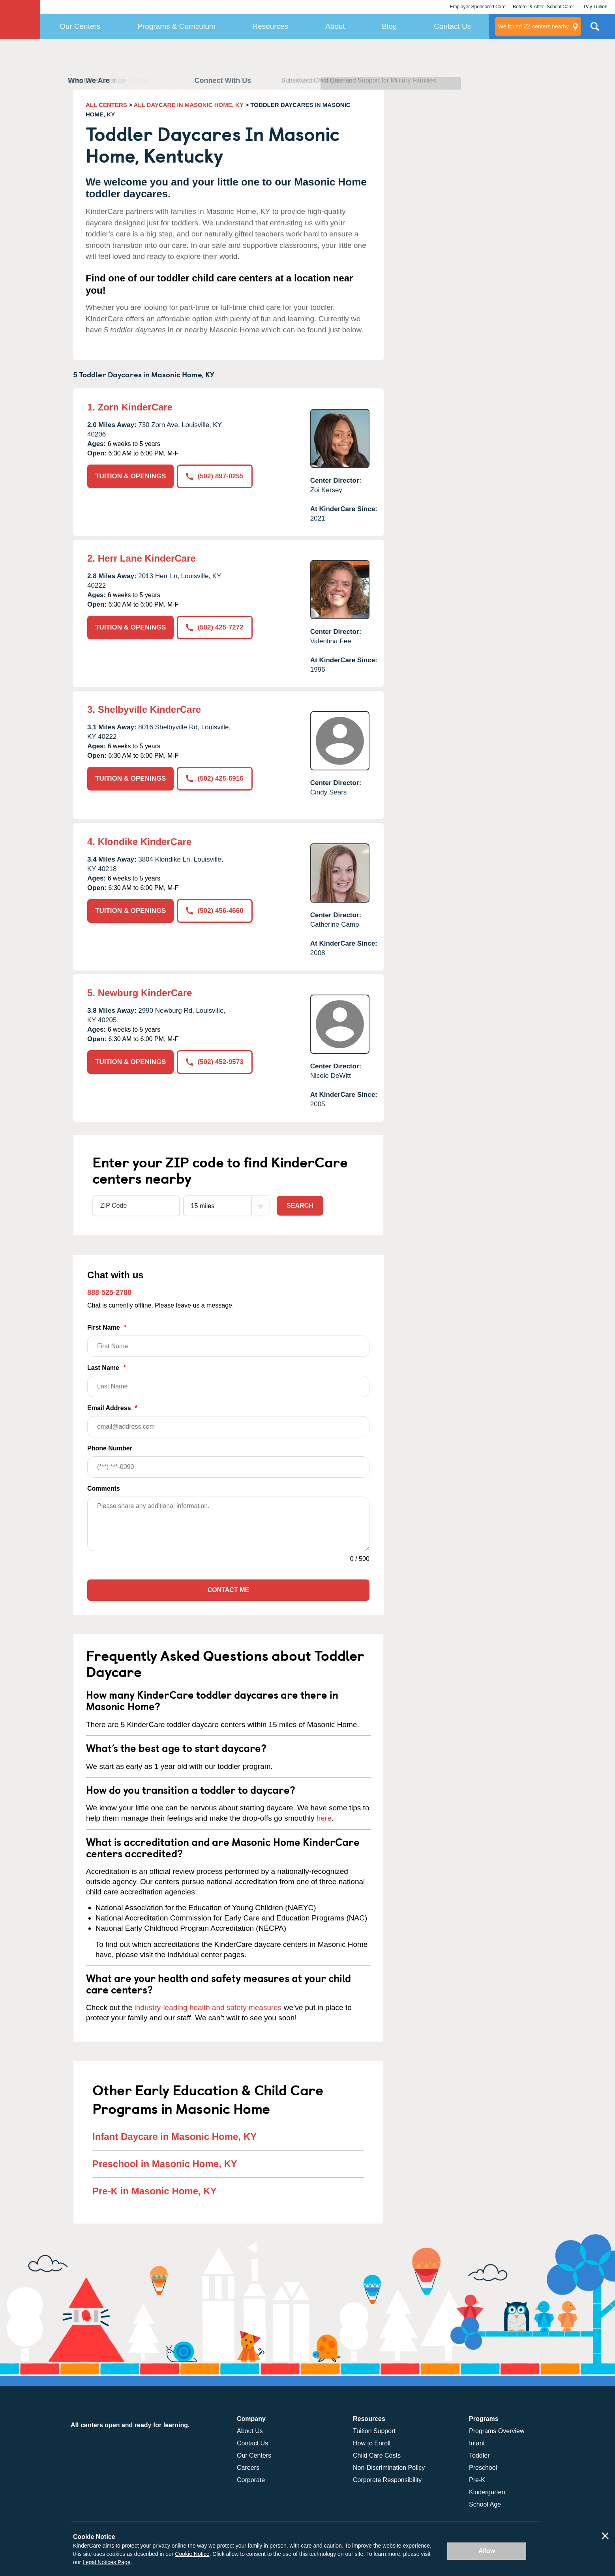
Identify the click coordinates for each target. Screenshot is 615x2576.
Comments (103, 1488)
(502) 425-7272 (214, 627)
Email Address (228, 1421)
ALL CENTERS (106, 104)
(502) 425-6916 (214, 778)
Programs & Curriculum (176, 26)
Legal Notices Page (106, 2562)
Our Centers (80, 26)
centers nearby (533, 26)
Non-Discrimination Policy (389, 2467)
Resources (270, 26)
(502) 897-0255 (214, 476)
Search (300, 1205)
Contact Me (228, 1590)
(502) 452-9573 (214, 1062)
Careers (248, 2467)
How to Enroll (371, 2443)
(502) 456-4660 (214, 910)
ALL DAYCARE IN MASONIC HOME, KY (189, 104)
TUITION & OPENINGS (130, 476)
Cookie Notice (192, 2554)
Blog (389, 26)
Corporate (251, 2480)
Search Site (595, 29)
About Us (250, 2431)
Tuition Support (374, 2431)
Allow (486, 2551)
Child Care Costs (377, 2455)
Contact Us (452, 26)
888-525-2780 (109, 1292)
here (324, 1818)
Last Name (228, 1380)
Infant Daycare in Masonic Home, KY (174, 2136)
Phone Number (228, 1461)
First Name (228, 1340)
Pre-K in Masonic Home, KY (154, 2191)
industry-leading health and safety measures (208, 2007)
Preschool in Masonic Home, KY (164, 2163)
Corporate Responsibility (387, 2480)
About (335, 26)
